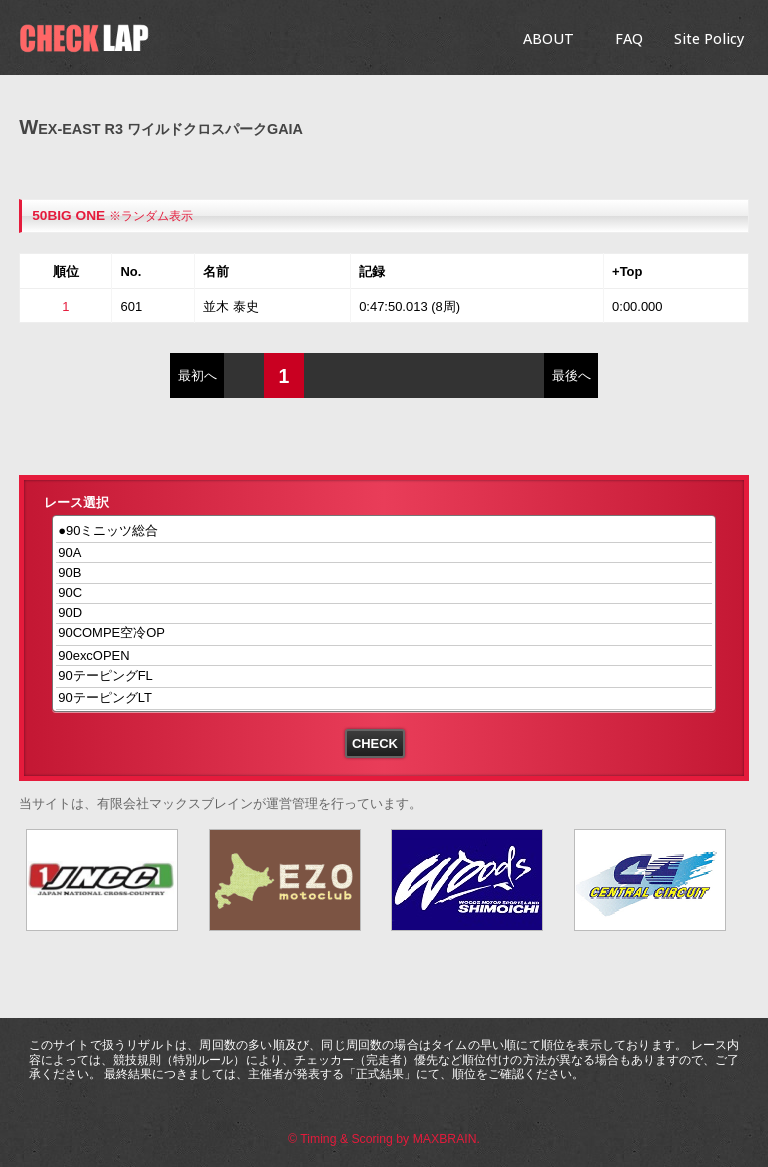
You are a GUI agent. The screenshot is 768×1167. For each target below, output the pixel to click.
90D (384, 613)
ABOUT (548, 38)
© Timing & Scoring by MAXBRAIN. (384, 1139)
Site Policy (709, 38)
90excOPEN (384, 655)
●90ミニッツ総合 (384, 531)
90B (384, 572)
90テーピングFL (384, 676)
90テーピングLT (384, 698)
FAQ (629, 38)
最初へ (197, 375)
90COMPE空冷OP (384, 634)
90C (384, 593)
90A (384, 552)
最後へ (571, 375)
